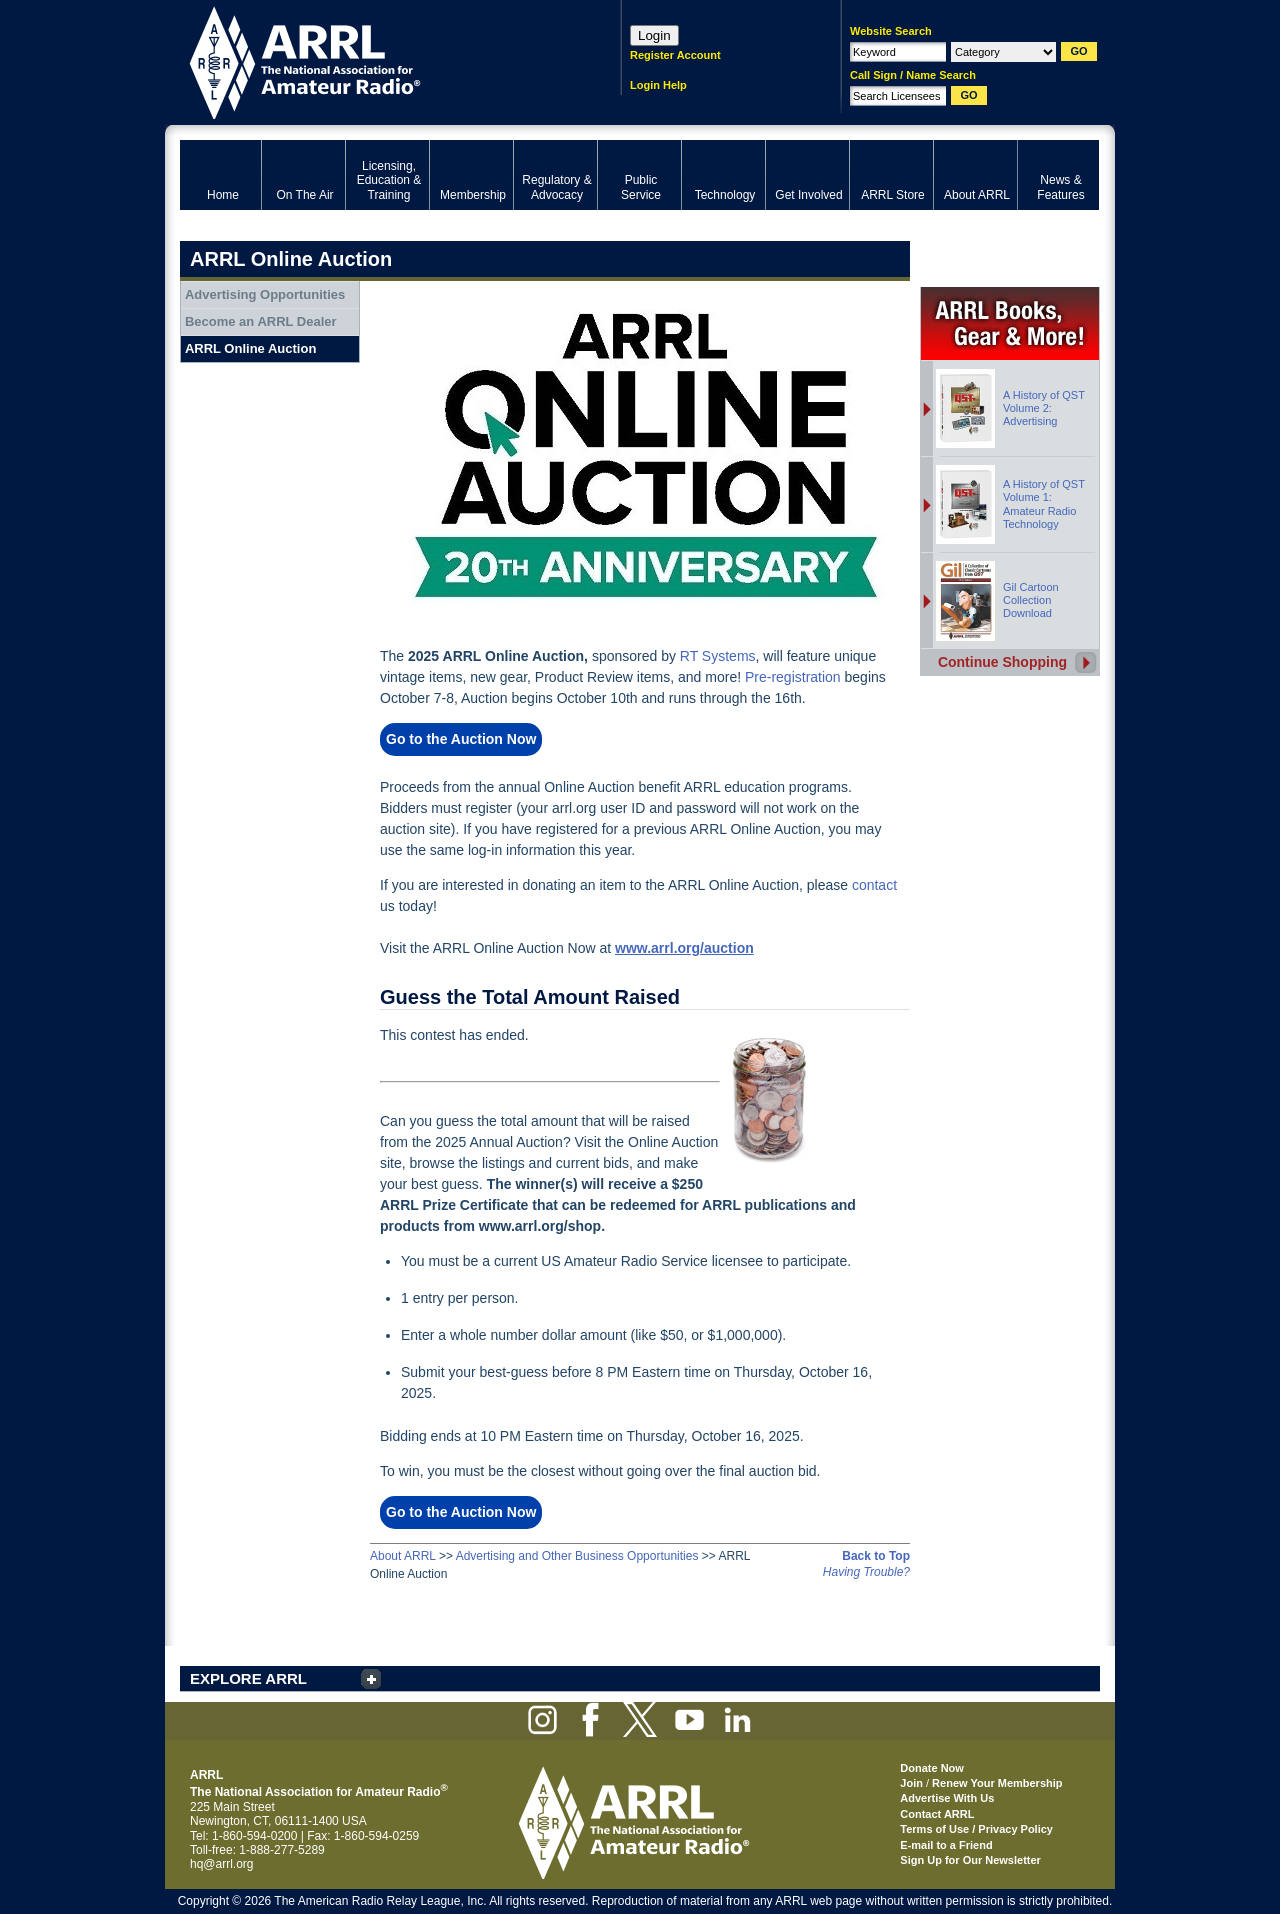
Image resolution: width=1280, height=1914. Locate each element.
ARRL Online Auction (250, 348)
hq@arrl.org (222, 1864)
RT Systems (718, 656)
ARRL (374, 60)
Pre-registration (793, 677)
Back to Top (876, 1556)
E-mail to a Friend (946, 1845)
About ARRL (403, 1556)
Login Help (658, 85)
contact (874, 885)
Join (911, 1783)
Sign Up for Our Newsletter (970, 1860)
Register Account (675, 55)
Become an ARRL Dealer (261, 321)
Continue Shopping (1002, 662)
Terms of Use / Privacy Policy (976, 1829)
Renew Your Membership (997, 1783)
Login (654, 35)
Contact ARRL (937, 1814)
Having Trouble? (866, 1572)
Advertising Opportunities (265, 294)
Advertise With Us (947, 1798)
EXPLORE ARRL (248, 1678)
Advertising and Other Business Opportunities (577, 1556)
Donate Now (932, 1768)
